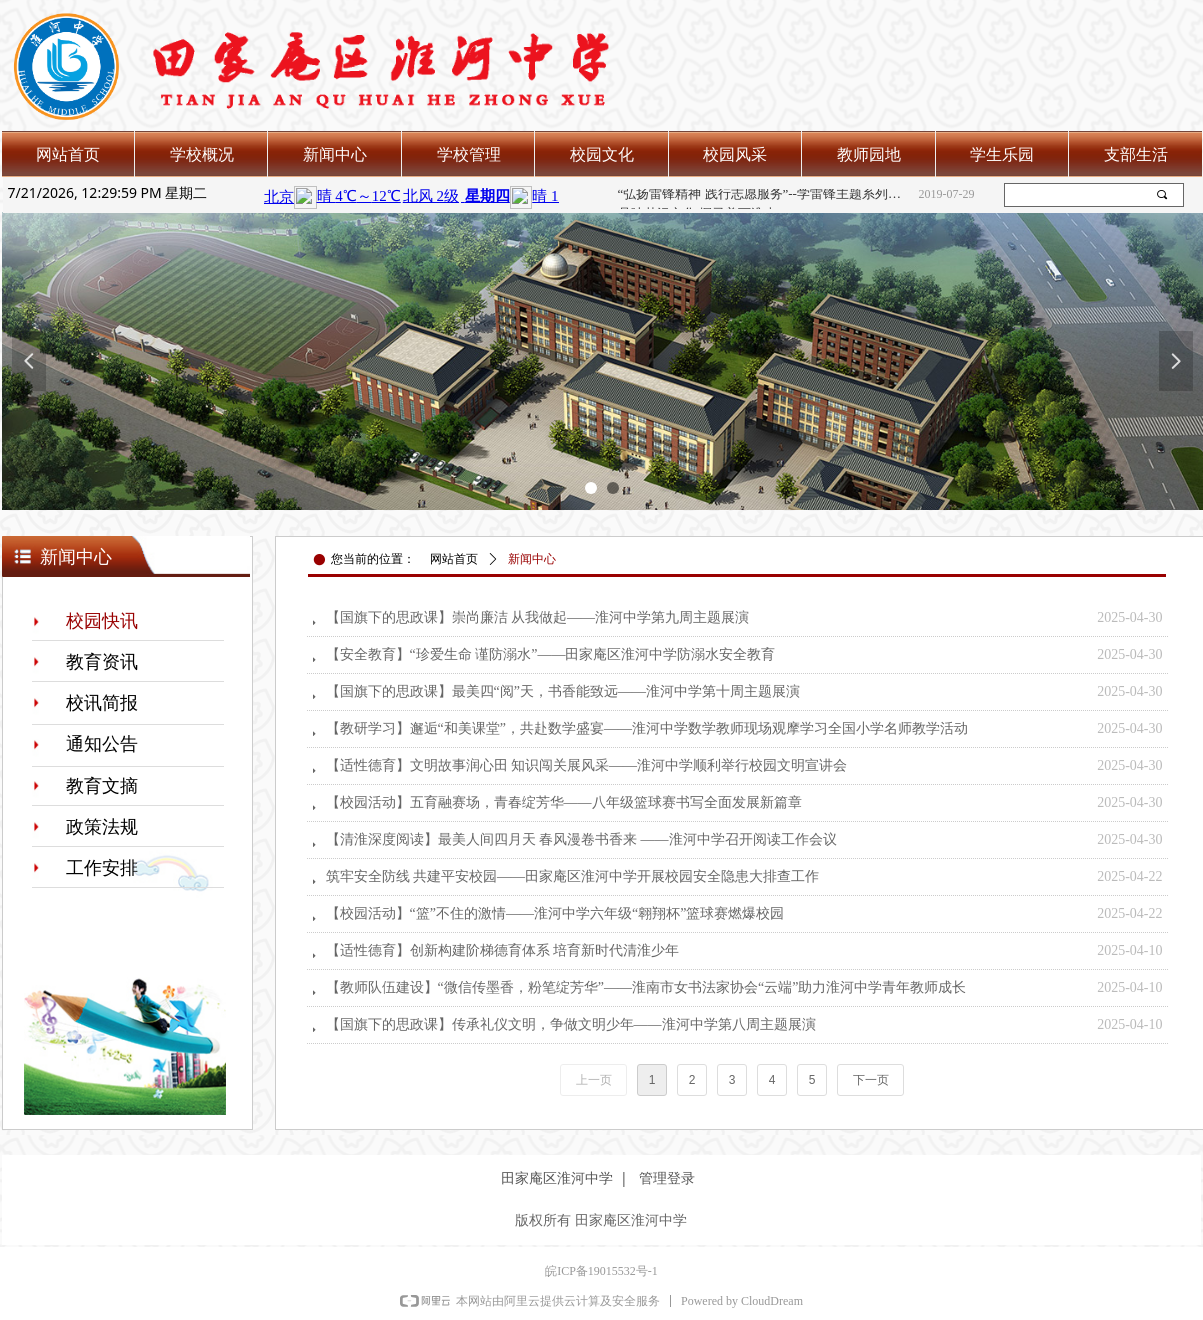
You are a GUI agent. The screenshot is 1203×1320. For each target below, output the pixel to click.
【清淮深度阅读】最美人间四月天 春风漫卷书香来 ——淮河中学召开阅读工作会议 (581, 839)
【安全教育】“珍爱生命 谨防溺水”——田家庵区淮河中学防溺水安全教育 (551, 654)
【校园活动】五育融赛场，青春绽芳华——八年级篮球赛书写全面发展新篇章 (564, 802)
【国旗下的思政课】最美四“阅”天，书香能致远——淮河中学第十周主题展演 (563, 691)
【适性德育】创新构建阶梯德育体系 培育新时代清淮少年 (503, 950)
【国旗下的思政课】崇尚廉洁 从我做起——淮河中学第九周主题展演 (538, 617)
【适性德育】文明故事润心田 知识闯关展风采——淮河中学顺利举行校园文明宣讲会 (587, 765)
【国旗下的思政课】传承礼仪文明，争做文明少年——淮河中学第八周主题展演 (571, 1024)
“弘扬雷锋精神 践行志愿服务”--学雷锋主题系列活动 (764, 194)
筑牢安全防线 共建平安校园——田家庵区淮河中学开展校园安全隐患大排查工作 (573, 876)
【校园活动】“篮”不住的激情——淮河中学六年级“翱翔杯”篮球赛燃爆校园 (555, 913)
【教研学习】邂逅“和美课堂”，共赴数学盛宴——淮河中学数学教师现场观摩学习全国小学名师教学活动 (647, 728)
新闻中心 (532, 559)
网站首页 (454, 559)
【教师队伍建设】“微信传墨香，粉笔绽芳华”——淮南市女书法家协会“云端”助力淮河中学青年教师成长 (646, 987)
